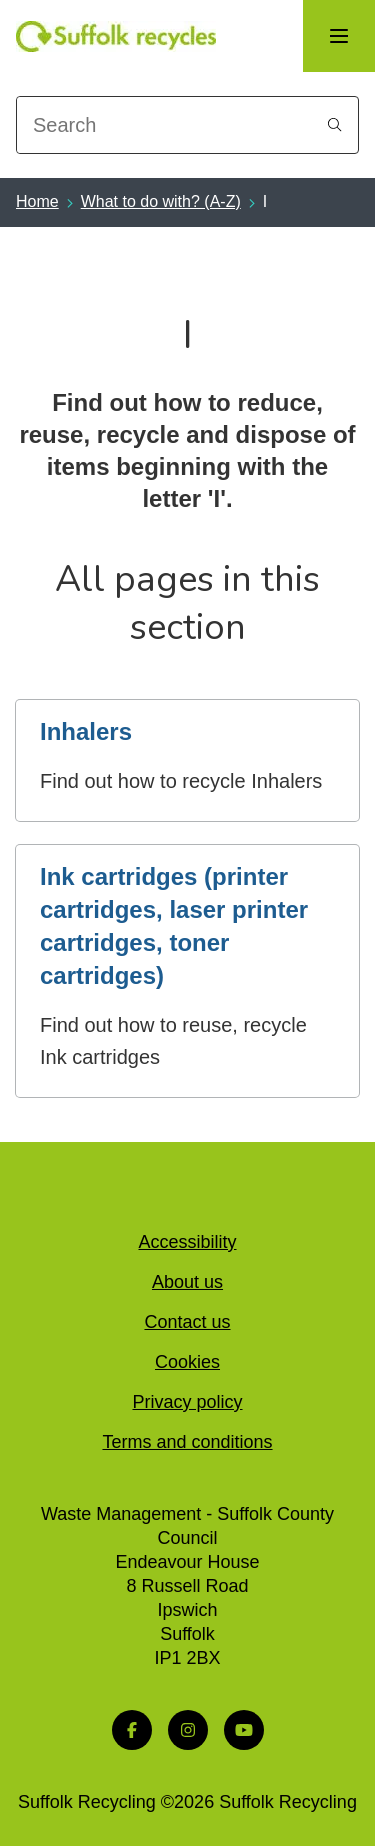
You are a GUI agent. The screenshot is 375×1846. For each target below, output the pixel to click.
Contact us (187, 1322)
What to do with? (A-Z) (161, 201)
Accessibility (187, 1242)
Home (37, 201)
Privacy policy (187, 1402)
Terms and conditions (187, 1442)
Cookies (187, 1362)
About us (187, 1282)
